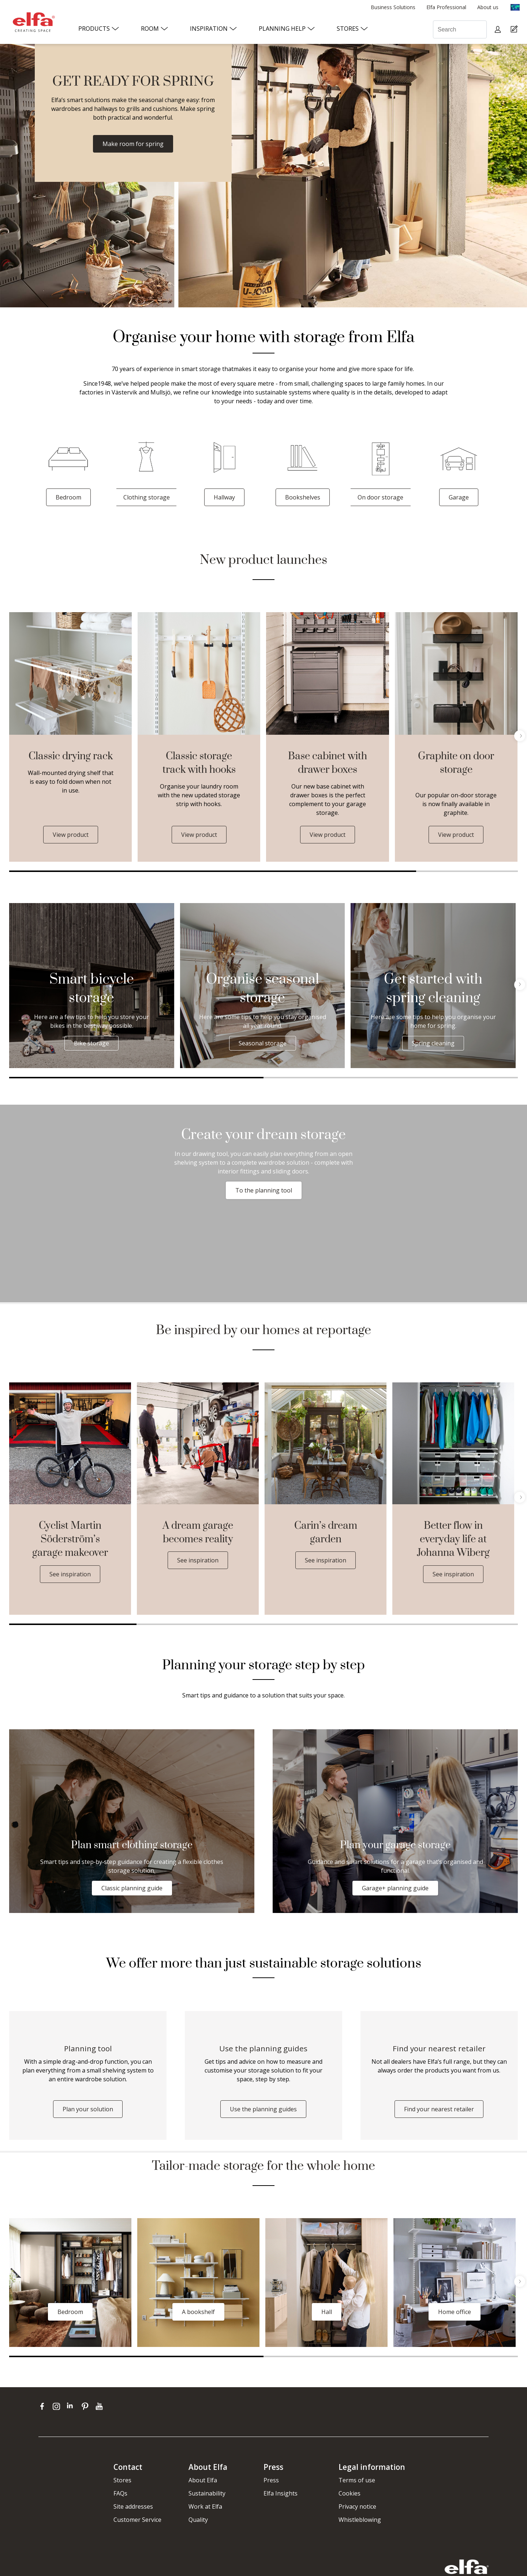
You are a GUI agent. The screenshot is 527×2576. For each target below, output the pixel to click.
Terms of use (357, 2480)
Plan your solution (88, 2109)
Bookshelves (302, 497)
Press (271, 2480)
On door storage (380, 497)
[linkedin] (72, 2406)
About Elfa (202, 2480)
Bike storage (91, 1043)
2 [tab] (467, 871)
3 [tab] (327, 1624)
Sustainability (206, 2493)
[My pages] (498, 29)
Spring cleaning (433, 1043)
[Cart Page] (515, 29)
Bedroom (68, 497)
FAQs (120, 2493)
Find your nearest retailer (439, 2109)
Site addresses (133, 2506)
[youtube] (100, 2406)
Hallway (224, 497)
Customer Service (137, 2520)
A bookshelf (198, 2312)
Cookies (349, 2493)
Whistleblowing (360, 2520)
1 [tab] (212, 871)
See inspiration (70, 1574)
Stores (122, 2480)
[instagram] (58, 2406)
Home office (454, 2312)
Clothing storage (146, 497)
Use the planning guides (263, 2109)
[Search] (460, 29)
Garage (459, 497)
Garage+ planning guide (395, 1888)
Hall (326, 2312)
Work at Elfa (205, 2506)
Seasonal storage (263, 1043)
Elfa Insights (281, 2493)
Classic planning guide (131, 1888)
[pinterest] (86, 2406)
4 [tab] (454, 1624)
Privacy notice (357, 2506)
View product (71, 835)
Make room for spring (133, 144)
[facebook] (43, 2406)
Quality (198, 2520)
